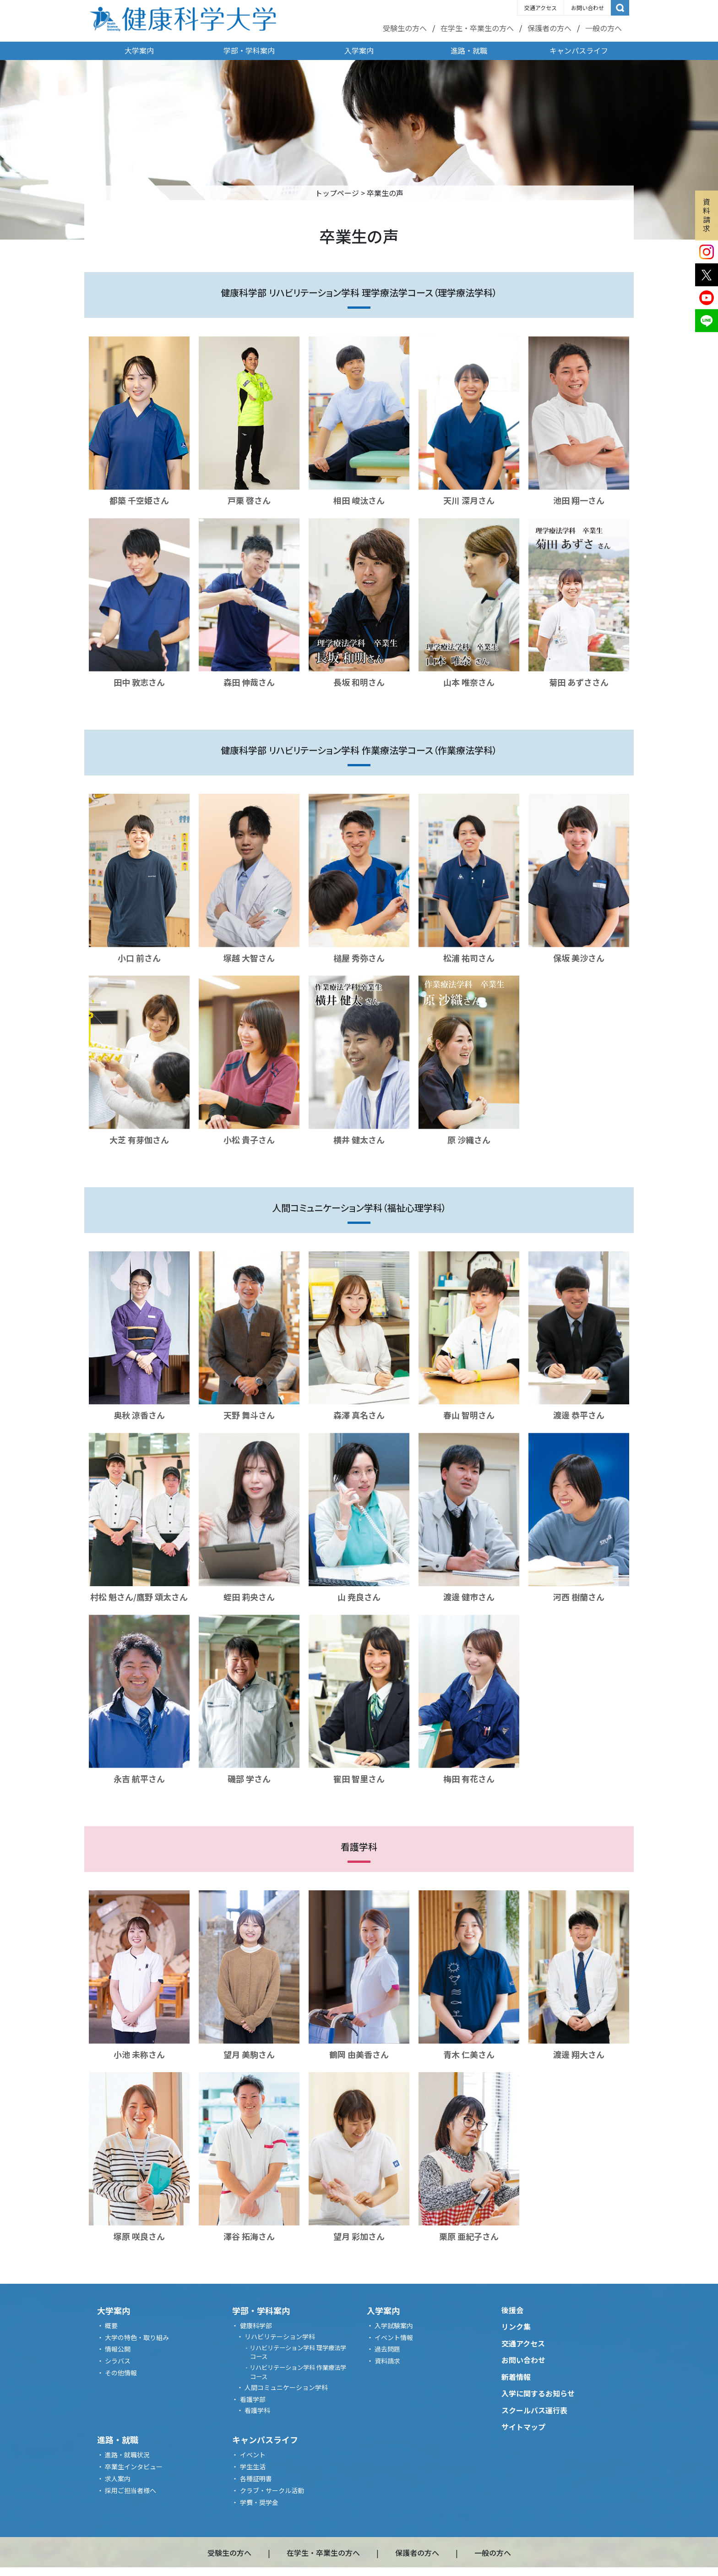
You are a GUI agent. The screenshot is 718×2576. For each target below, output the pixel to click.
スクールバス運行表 (534, 2410)
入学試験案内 (394, 2325)
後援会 (512, 2309)
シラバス (118, 2360)
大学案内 (139, 50)
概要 (111, 2325)
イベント (253, 2454)
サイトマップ (523, 2426)
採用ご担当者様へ (130, 2490)
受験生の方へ (405, 27)
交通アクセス (540, 7)
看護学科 (257, 2410)
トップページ (337, 192)
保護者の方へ (549, 27)
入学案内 (359, 50)
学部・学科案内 (249, 50)
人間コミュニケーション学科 (286, 2387)
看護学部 (253, 2399)
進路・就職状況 (127, 2454)
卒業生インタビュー (134, 2466)
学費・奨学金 (259, 2502)
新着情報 (516, 2376)
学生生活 (253, 2466)
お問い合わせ (587, 7)
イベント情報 (394, 2337)
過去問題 (387, 2348)
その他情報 (121, 2372)
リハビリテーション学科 (280, 2336)
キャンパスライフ (578, 50)
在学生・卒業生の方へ (477, 27)
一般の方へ (603, 27)
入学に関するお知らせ (538, 2393)
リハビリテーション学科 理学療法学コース (298, 2352)
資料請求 (706, 215)
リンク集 (516, 2326)
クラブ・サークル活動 (272, 2490)
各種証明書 (256, 2478)
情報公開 (118, 2348)
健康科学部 (256, 2325)
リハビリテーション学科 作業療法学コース (298, 2372)
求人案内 (118, 2478)
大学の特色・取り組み (137, 2337)
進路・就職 (469, 50)
